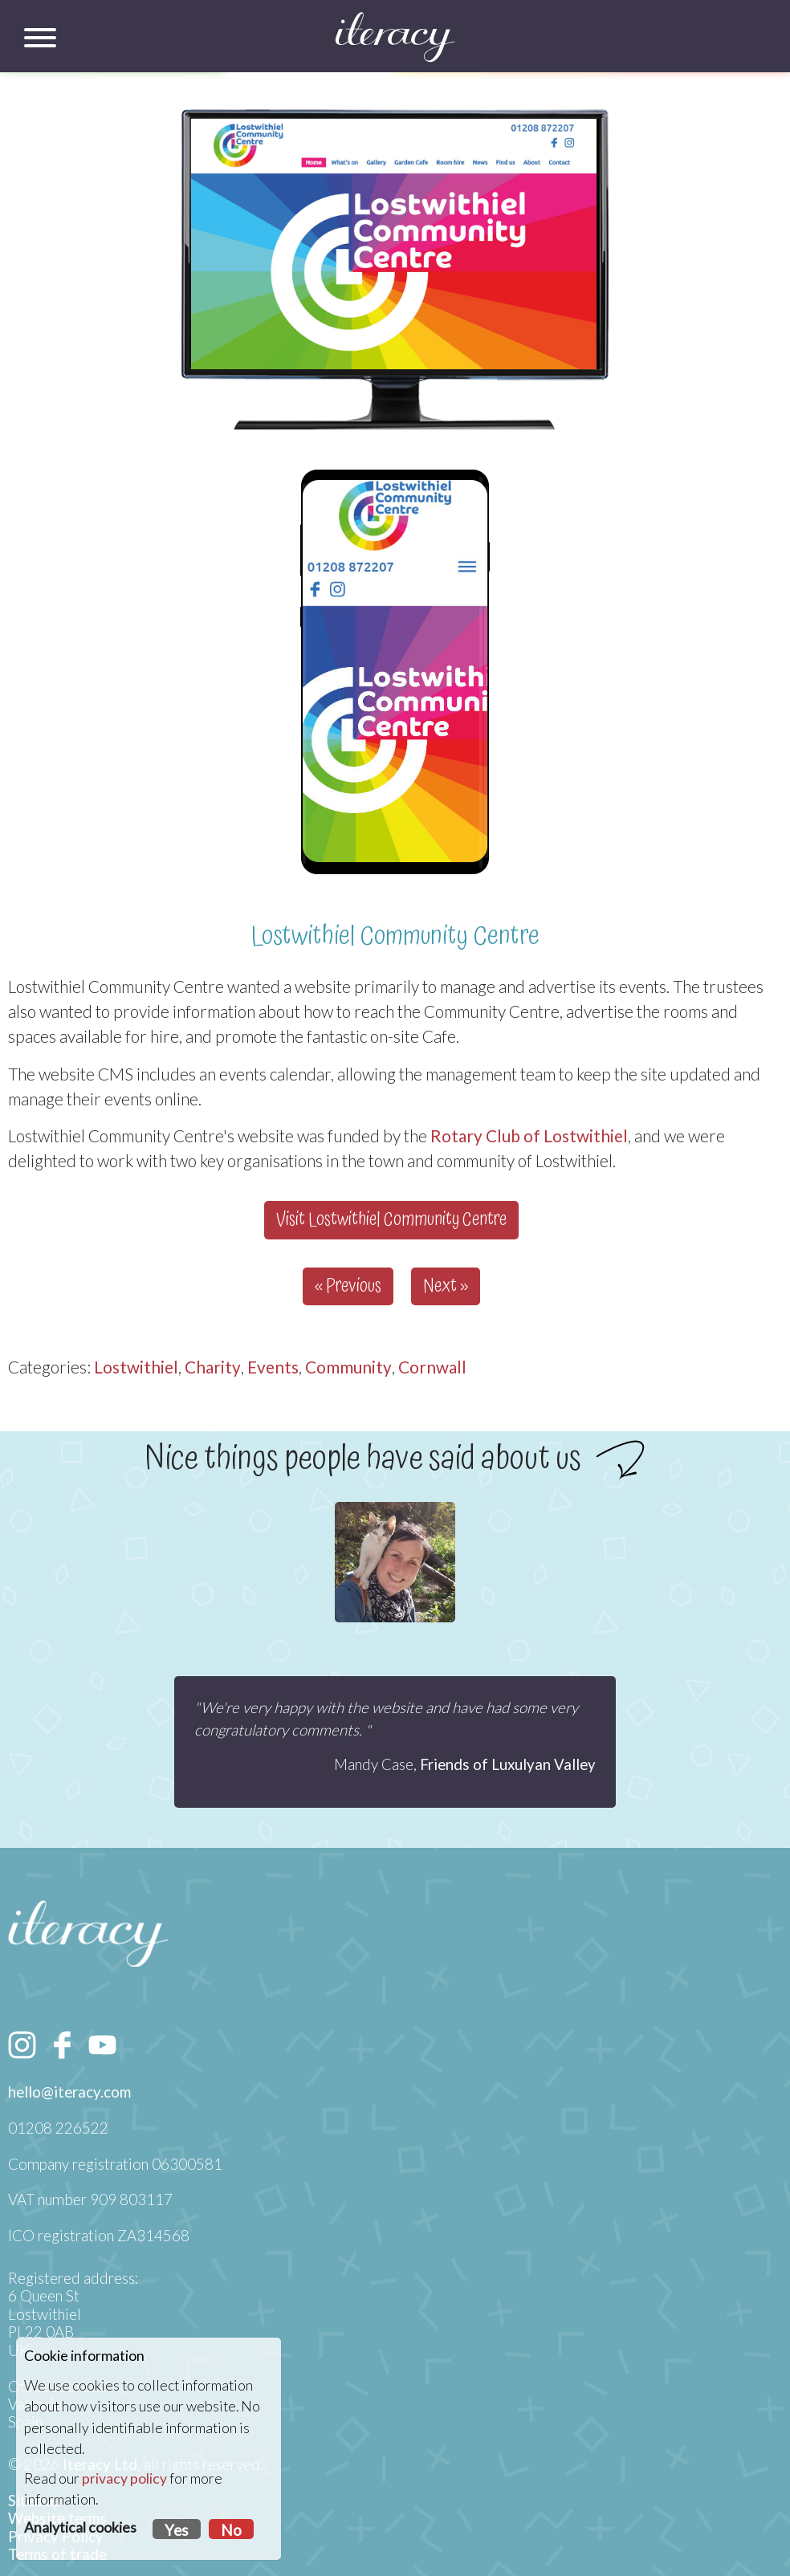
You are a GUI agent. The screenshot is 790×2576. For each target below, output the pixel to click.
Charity (213, 1367)
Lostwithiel (136, 1367)
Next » (445, 1286)
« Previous (348, 1286)
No (231, 2530)
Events (273, 1367)
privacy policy (124, 2478)
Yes (177, 2530)
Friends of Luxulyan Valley (508, 1764)
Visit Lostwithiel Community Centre (391, 1220)
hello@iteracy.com (69, 2092)
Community (348, 1367)
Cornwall (432, 1367)
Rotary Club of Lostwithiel (529, 1135)
